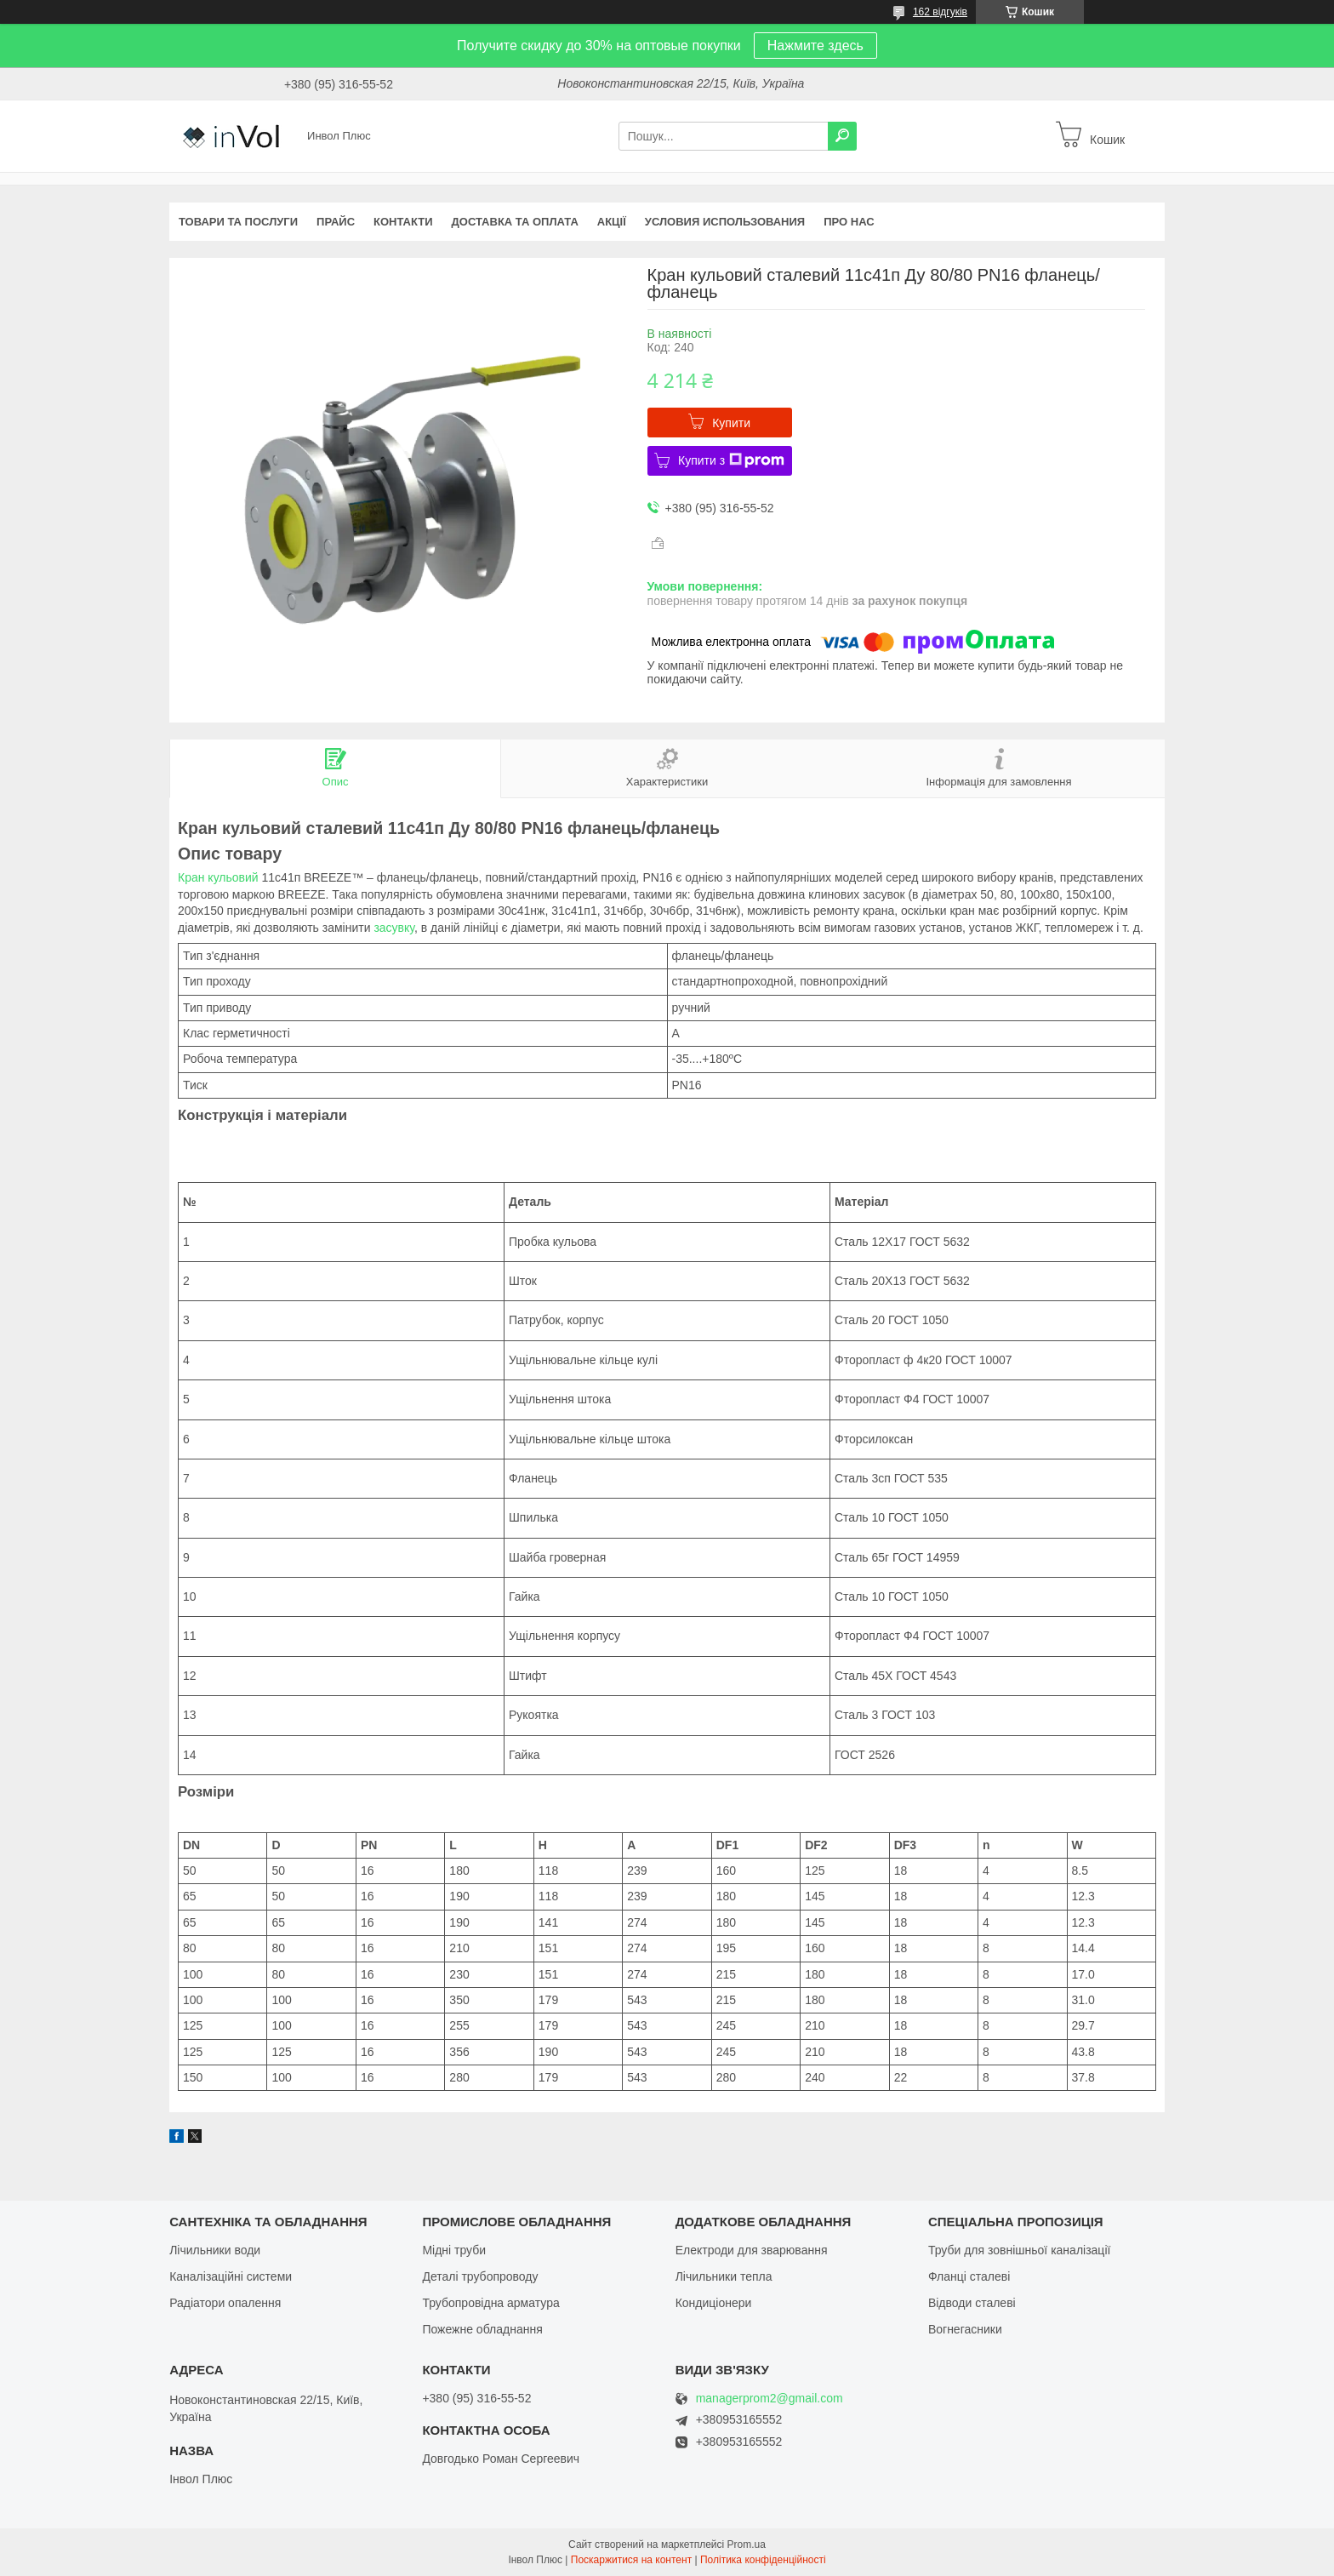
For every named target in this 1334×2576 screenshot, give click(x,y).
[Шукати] (842, 136)
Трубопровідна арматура (490, 2303)
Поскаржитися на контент (631, 2560)
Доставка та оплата (515, 221)
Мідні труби (454, 2250)
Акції (611, 221)
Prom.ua (746, 2544)
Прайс (335, 221)
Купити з (731, 460)
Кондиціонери (714, 2303)
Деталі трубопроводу (480, 2276)
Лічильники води (214, 2250)
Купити (731, 423)
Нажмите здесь (815, 45)
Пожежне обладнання (482, 2329)
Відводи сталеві (972, 2303)
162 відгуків (940, 12)
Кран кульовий (218, 877)
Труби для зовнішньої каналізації (1019, 2250)
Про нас (849, 221)
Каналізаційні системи (230, 2276)
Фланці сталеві (969, 2276)
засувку (393, 927)
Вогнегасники (965, 2329)
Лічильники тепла (724, 2276)
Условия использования (725, 221)
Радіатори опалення (225, 2303)
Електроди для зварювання (752, 2250)
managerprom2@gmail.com (769, 2398)
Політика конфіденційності (763, 2560)
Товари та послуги (238, 221)
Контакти (403, 221)
